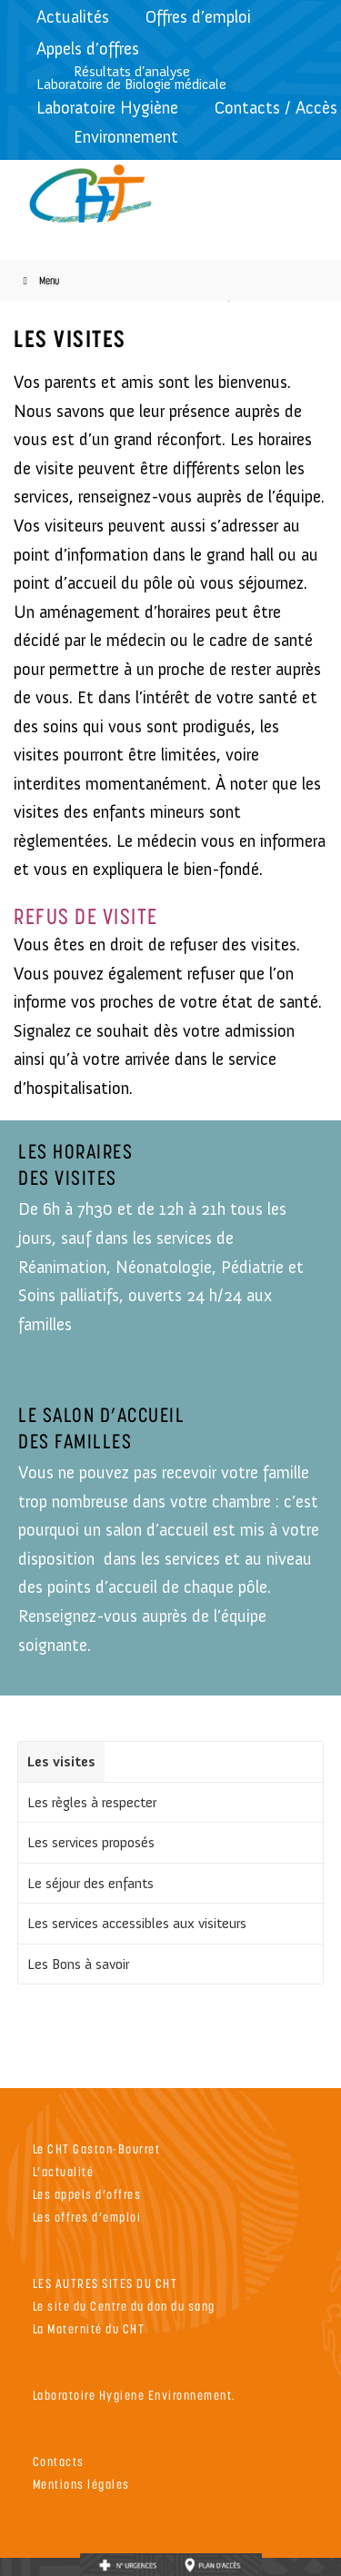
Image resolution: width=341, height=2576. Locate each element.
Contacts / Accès (276, 107)
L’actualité (64, 2171)
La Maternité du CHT (89, 2328)
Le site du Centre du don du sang (124, 2305)
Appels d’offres (87, 48)
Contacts (59, 2461)
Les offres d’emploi (87, 2216)
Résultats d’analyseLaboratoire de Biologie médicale (131, 78)
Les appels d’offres (87, 2194)
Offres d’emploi (198, 16)
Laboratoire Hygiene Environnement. (134, 2394)
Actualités (72, 16)
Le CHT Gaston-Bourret (97, 2148)
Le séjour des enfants (90, 1883)
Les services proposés (91, 1842)
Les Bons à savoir (78, 1964)
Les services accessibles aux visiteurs (136, 1923)
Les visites (61, 1761)
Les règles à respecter (91, 1802)
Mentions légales (81, 2483)
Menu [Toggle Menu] (38, 280)
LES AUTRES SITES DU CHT (105, 2283)
